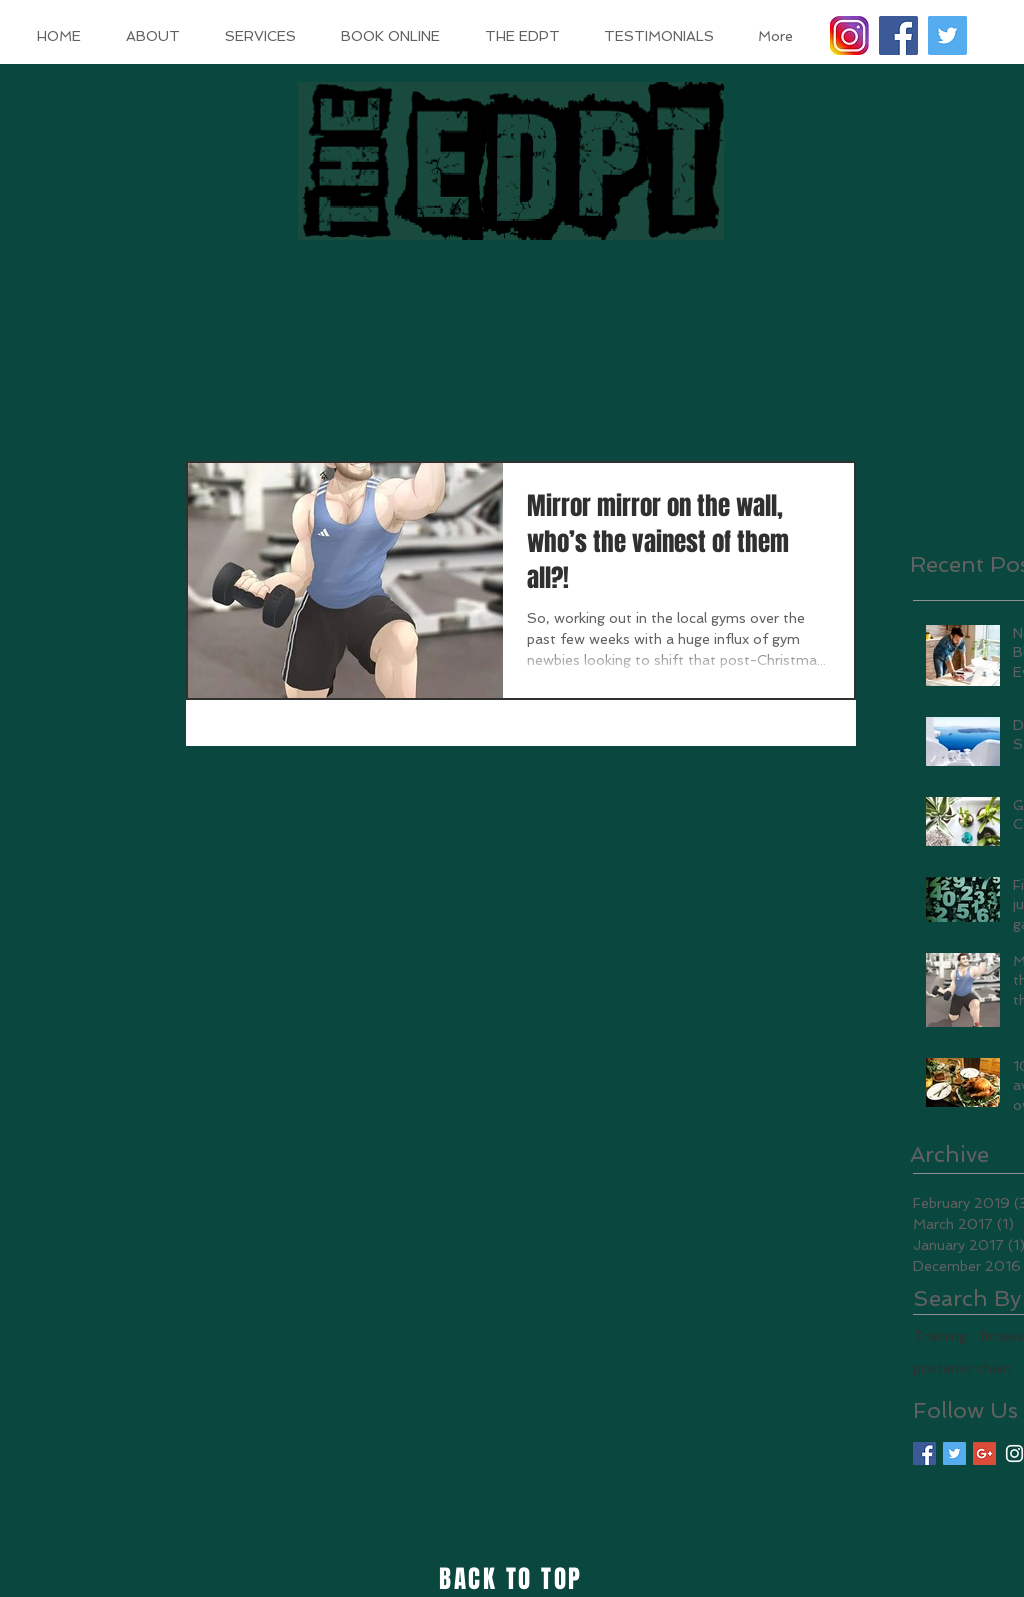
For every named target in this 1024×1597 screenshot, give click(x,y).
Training (940, 1336)
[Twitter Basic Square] (954, 1453)
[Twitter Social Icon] (947, 35)
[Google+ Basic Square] (984, 1453)
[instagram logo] (849, 35)
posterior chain (962, 1368)
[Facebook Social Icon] (898, 35)
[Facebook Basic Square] (924, 1453)
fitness (1001, 1336)
